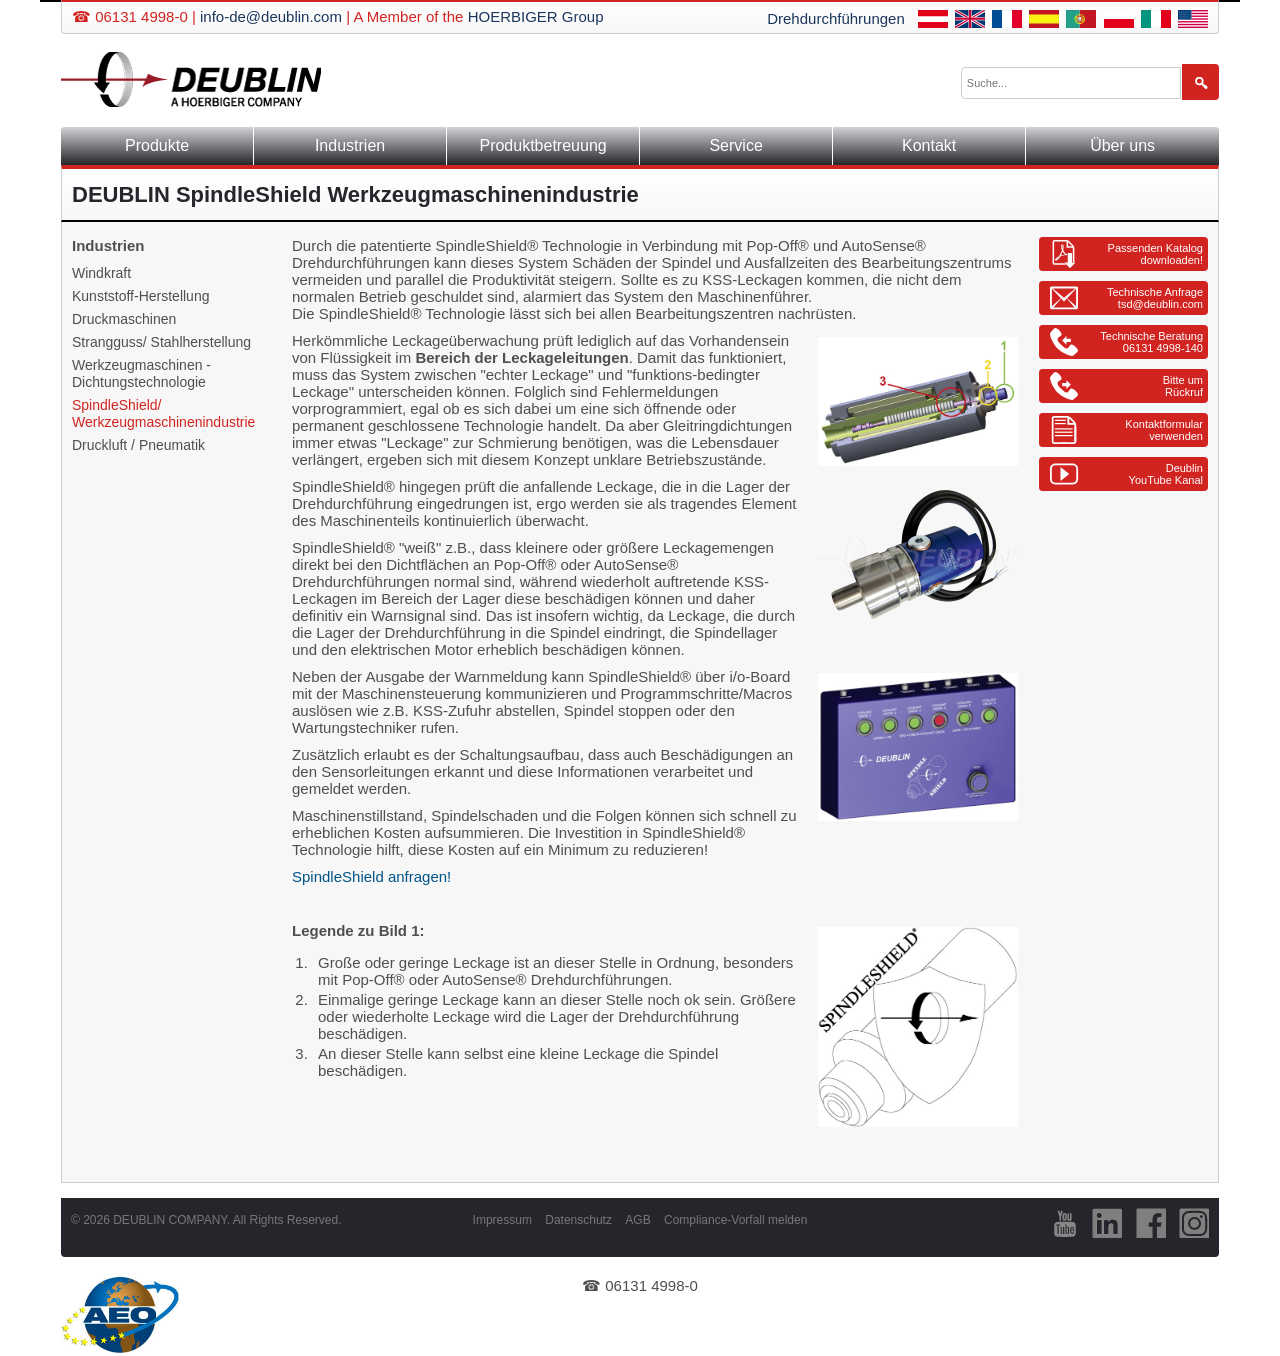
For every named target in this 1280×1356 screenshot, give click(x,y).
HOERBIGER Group (536, 16)
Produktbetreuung (542, 145)
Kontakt (929, 145)
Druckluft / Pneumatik (138, 445)
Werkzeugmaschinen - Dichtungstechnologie (141, 373)
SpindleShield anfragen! (371, 876)
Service (735, 145)
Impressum (502, 1220)
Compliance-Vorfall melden (735, 1220)
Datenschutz (578, 1220)
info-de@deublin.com (271, 16)
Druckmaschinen (124, 319)
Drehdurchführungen (836, 18)
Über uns (1122, 145)
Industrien (350, 145)
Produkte (157, 145)
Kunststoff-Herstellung (140, 296)
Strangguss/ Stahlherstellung (161, 342)
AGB (637, 1220)
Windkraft (101, 273)
